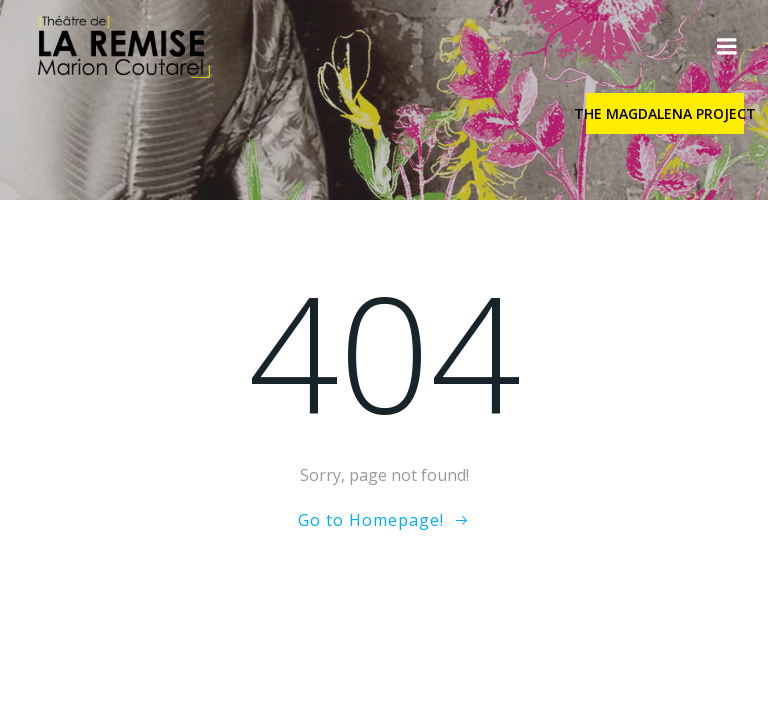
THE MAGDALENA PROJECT (665, 113)
